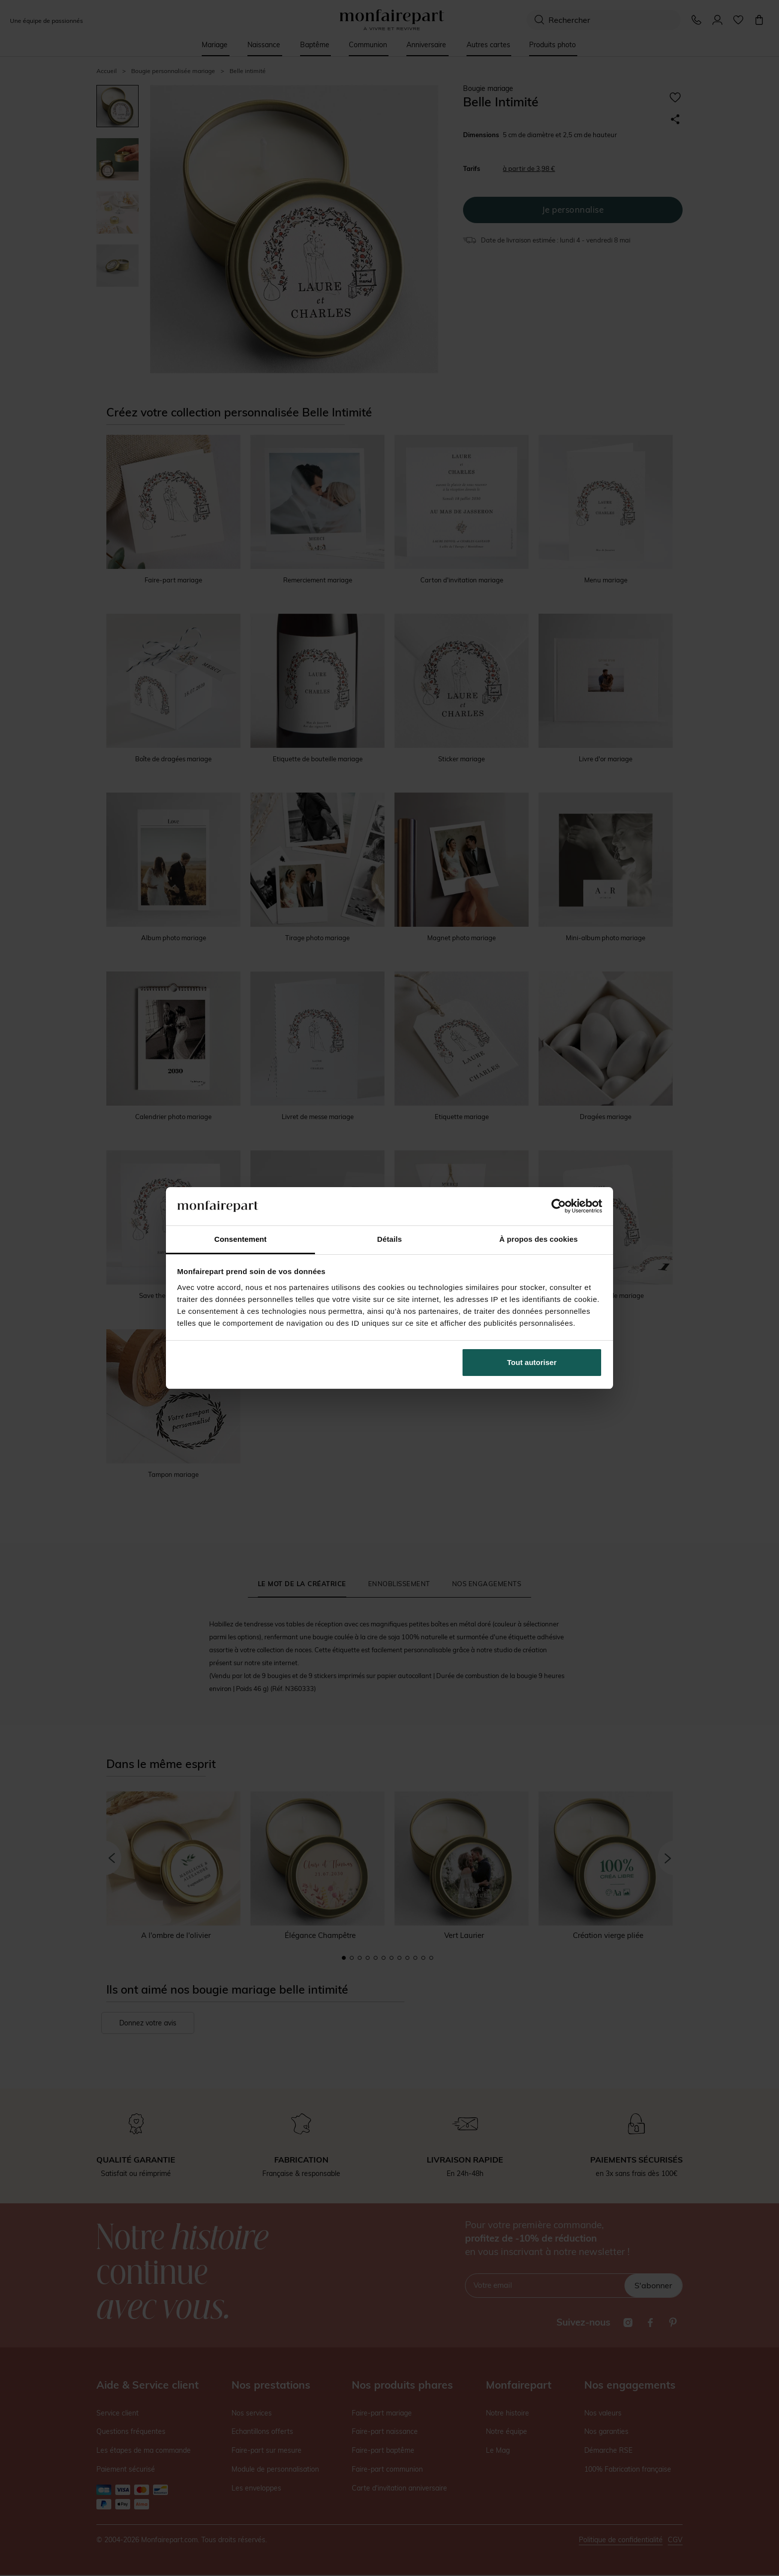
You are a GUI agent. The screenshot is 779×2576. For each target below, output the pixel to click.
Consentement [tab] (240, 1239)
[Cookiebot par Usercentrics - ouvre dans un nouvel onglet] (558, 1206)
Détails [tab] (389, 1239)
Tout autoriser (532, 1362)
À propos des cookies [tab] (538, 1239)
